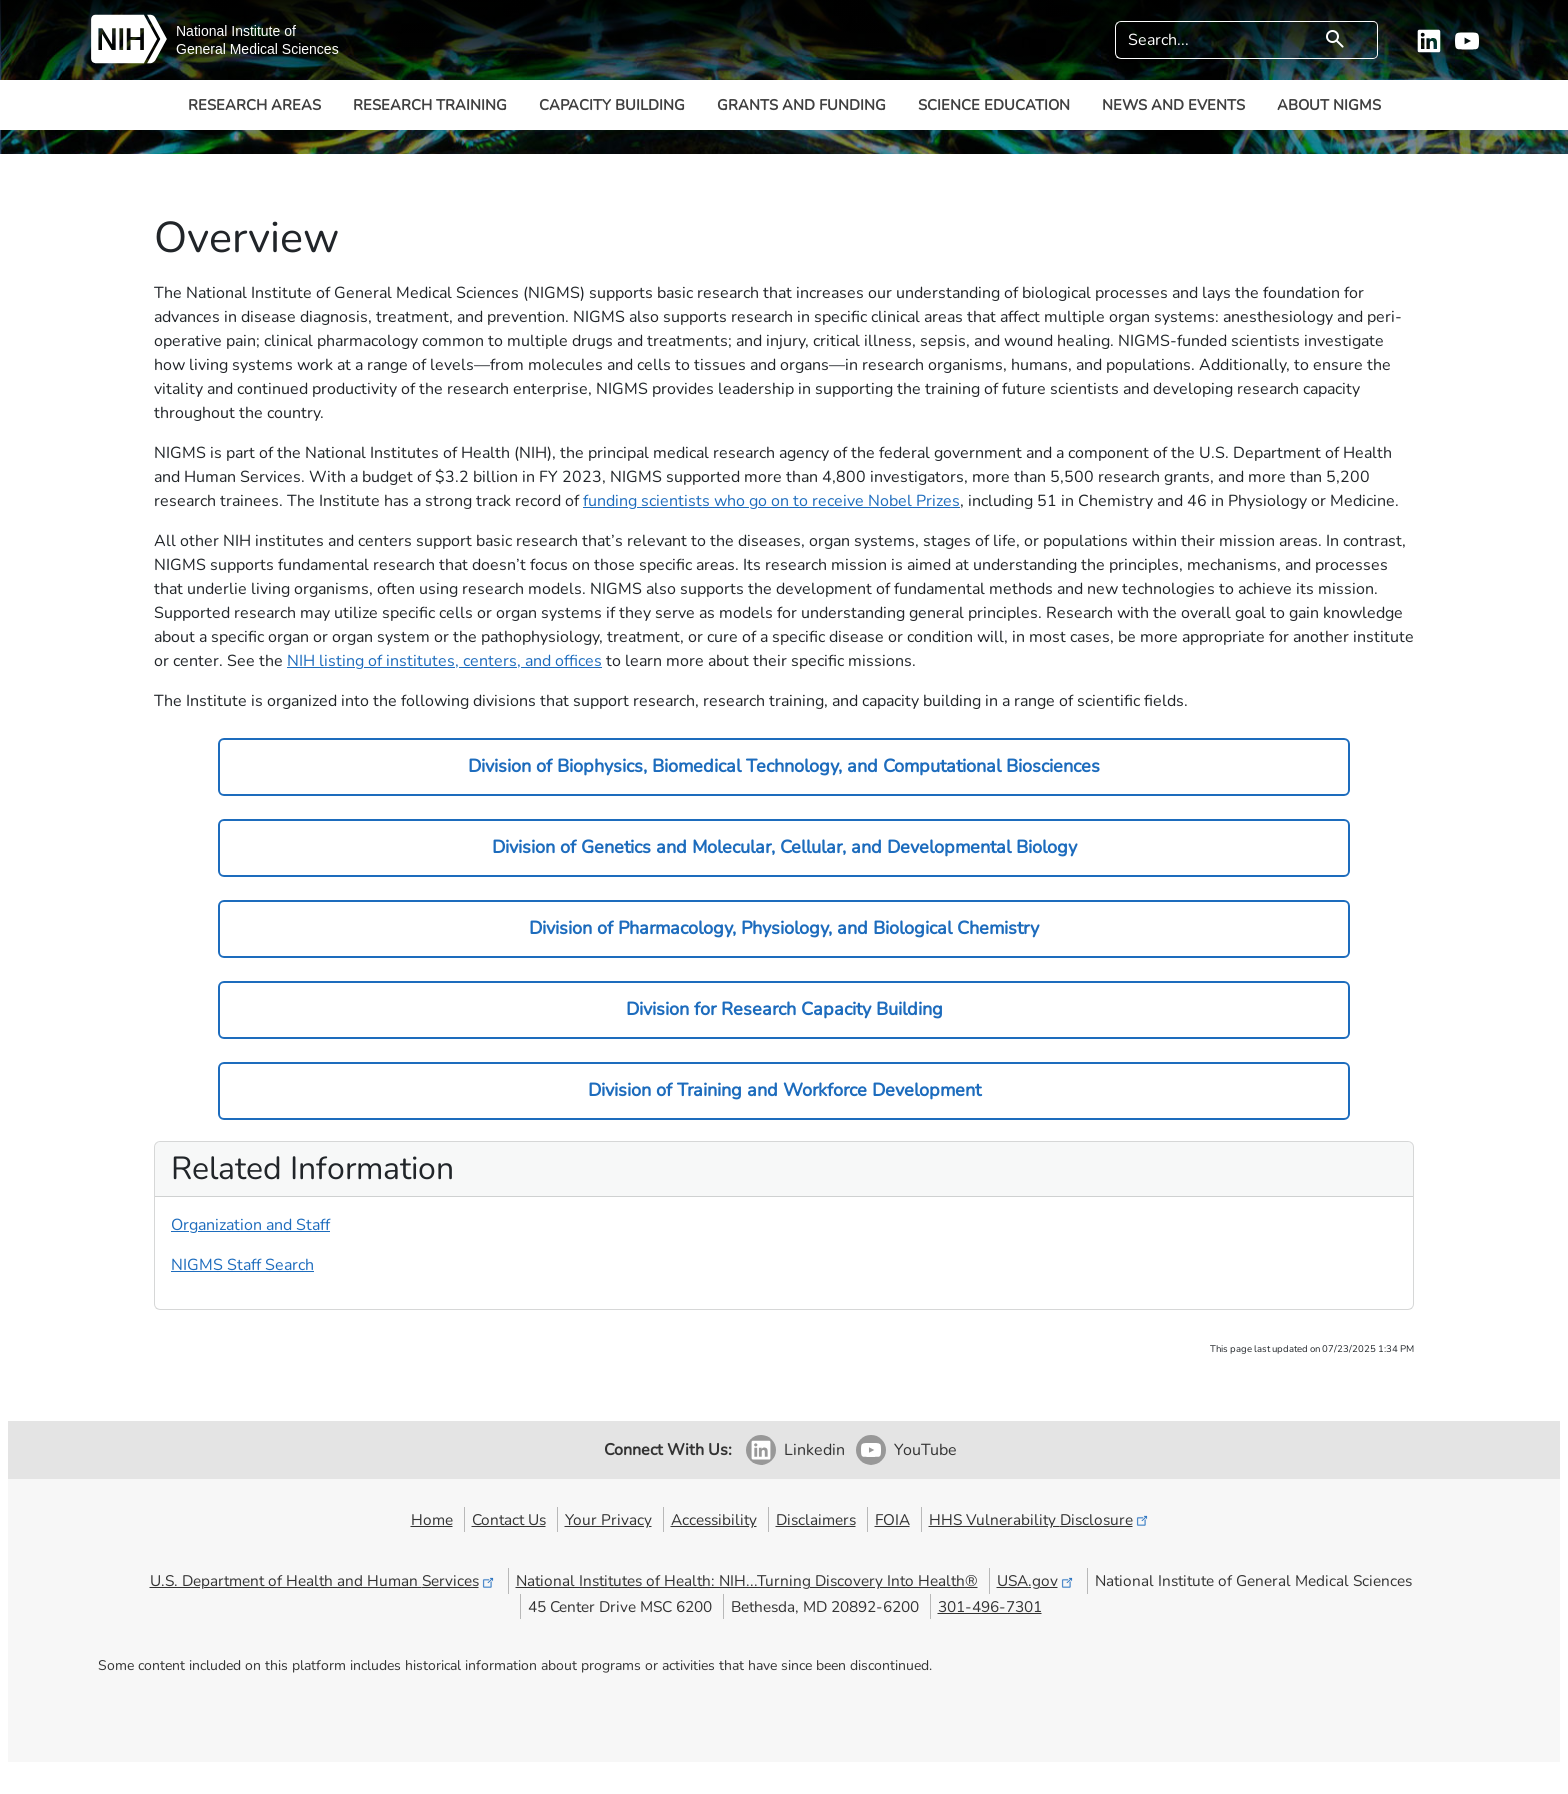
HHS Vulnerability (1040, 1519)
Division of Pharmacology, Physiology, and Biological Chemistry (784, 928)
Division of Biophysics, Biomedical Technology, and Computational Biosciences (784, 766)
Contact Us (509, 1519)
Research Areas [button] (254, 105)
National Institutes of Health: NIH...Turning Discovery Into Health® (747, 1580)
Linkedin (814, 1450)
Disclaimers (816, 1519)
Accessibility (714, 1519)
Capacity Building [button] (612, 105)
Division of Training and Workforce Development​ (784, 1090)
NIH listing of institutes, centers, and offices (444, 661)
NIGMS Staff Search (242, 1265)
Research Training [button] (430, 105)
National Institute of (236, 31)
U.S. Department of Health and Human (323, 1580)
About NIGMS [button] (1329, 105)
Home (432, 1519)
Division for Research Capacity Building (784, 1009)
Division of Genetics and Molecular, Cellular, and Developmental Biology (784, 847)
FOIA (892, 1519)
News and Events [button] (1173, 105)
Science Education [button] (994, 105)
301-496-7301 (990, 1606)
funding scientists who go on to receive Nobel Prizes (771, 501)
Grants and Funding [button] (801, 105)
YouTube (925, 1450)
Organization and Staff (250, 1225)
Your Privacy (608, 1519)
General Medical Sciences (257, 49)
